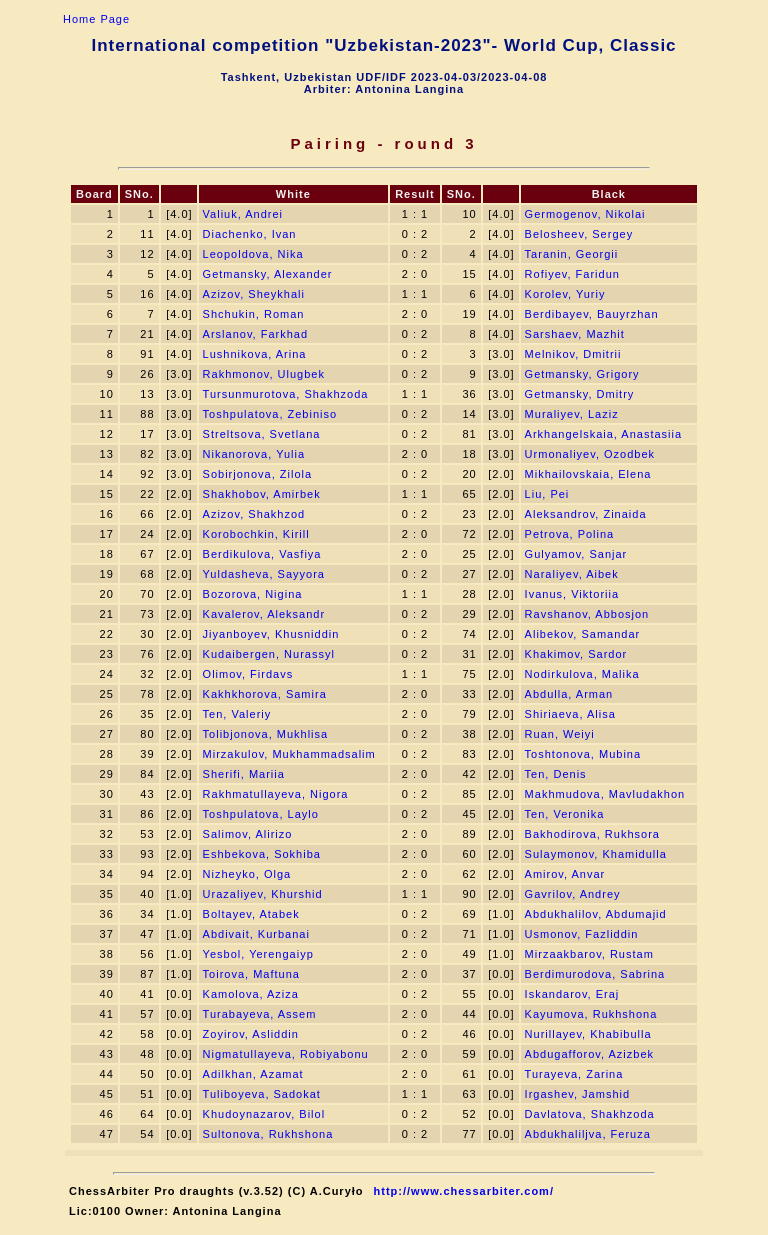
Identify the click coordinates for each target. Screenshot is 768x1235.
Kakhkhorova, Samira (265, 694)
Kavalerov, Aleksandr (264, 614)
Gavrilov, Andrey (573, 894)
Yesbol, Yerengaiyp (258, 954)
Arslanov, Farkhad (255, 334)
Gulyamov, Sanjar (576, 554)
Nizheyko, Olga (247, 874)
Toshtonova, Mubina (583, 754)
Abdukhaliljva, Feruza (588, 1134)
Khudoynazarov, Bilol (264, 1114)
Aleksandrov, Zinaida (586, 514)
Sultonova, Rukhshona (268, 1134)
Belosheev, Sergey (579, 234)
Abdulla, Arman (569, 694)
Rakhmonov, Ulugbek (264, 374)
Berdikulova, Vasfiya (262, 554)
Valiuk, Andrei (243, 214)
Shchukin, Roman (254, 314)
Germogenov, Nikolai (585, 214)
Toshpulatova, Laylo (261, 814)
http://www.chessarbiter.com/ (464, 1191)
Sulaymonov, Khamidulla (596, 854)
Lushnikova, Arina (255, 354)
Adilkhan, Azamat (253, 1074)
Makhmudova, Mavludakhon (605, 794)
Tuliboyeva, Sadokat (262, 1094)
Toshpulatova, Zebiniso (270, 414)
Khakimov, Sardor (576, 654)
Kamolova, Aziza (251, 994)
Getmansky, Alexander (268, 274)
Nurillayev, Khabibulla (588, 1034)
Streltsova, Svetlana (262, 434)
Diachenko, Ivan (250, 234)
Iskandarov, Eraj (572, 994)
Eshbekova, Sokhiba (262, 854)
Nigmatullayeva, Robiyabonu (286, 1054)
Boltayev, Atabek (251, 914)
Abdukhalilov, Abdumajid (596, 914)
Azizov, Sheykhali (254, 294)
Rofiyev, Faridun (572, 274)
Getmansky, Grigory (582, 374)
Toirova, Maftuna (251, 974)
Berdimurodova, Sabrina (595, 974)
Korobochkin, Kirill (256, 534)
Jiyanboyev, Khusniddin (271, 634)
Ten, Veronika (565, 814)
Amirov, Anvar (565, 874)
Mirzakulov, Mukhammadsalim (289, 754)
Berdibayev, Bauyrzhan (592, 314)
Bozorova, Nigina (253, 594)
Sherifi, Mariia (244, 774)
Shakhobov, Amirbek (262, 494)
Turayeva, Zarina (574, 1074)
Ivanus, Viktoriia (572, 594)
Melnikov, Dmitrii (573, 354)
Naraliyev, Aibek (572, 574)
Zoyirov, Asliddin (251, 1034)
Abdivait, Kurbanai (256, 934)
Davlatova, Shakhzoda (590, 1114)
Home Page (96, 19)
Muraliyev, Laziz (572, 414)
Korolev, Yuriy (565, 294)
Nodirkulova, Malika (582, 674)
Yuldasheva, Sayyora (264, 574)
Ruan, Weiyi (560, 734)
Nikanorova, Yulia (254, 454)
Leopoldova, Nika (253, 254)
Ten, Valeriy (237, 714)
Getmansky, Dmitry (580, 394)
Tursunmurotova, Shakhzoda (286, 394)
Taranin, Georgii (572, 254)
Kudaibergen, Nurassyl (269, 654)
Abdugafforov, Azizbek (589, 1054)
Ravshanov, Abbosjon (587, 614)
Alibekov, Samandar (583, 634)
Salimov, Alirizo (248, 834)
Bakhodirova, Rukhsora (592, 834)
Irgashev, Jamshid (577, 1094)
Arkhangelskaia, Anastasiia (603, 434)
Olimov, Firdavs (248, 674)
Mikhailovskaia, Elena (588, 474)
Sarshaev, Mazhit (575, 334)
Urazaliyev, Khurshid (263, 894)
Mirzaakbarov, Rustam (589, 954)
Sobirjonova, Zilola (258, 474)
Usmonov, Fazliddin (582, 934)
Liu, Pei (547, 494)
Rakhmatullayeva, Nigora (276, 794)
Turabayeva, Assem (260, 1014)
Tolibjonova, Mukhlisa (266, 734)
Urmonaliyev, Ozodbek (590, 454)
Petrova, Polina (570, 534)
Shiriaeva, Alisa (570, 714)
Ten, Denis (556, 774)
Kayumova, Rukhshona (591, 1014)
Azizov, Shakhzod (254, 514)
